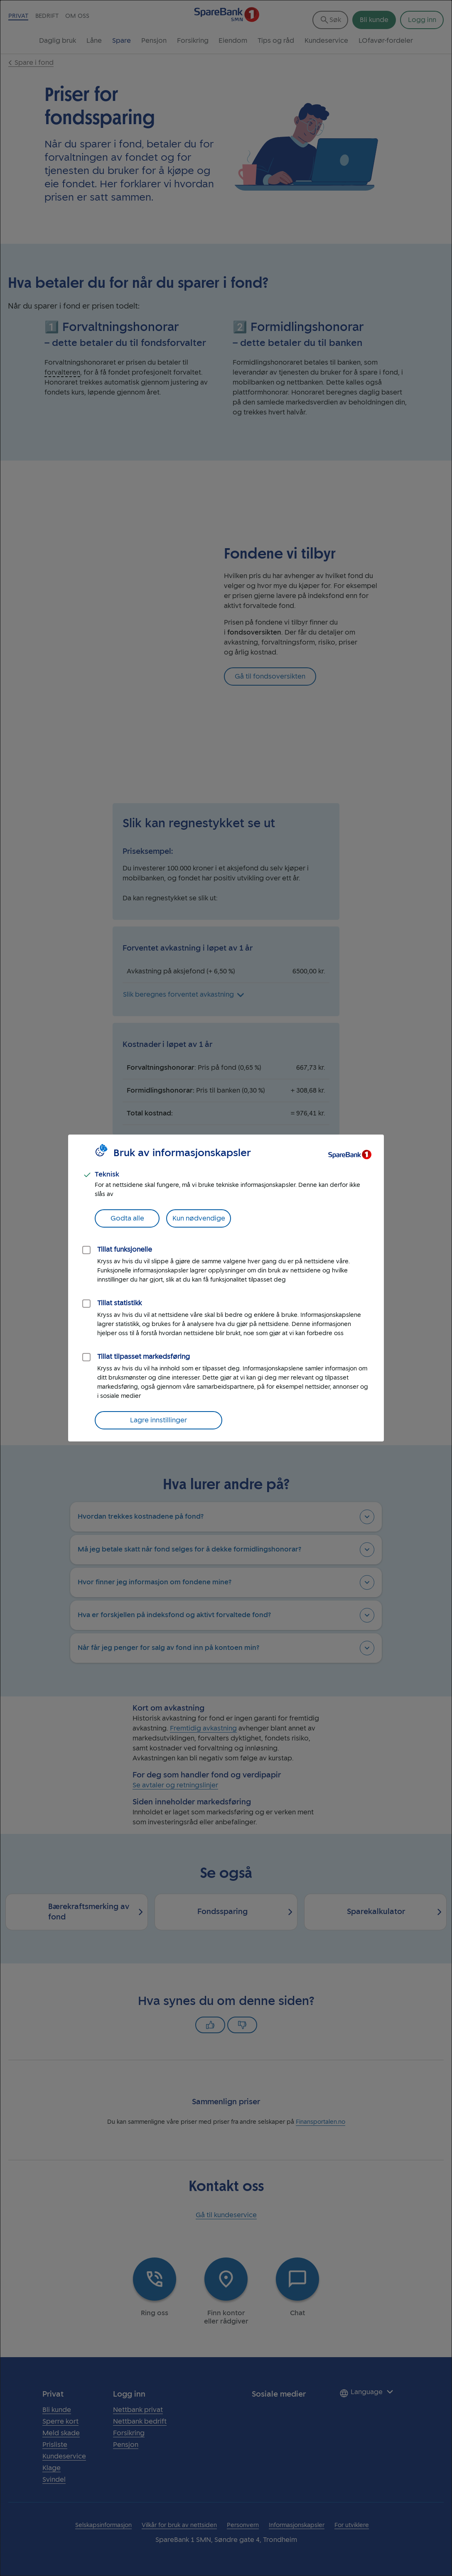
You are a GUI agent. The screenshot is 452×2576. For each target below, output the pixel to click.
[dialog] (226, 1288)
